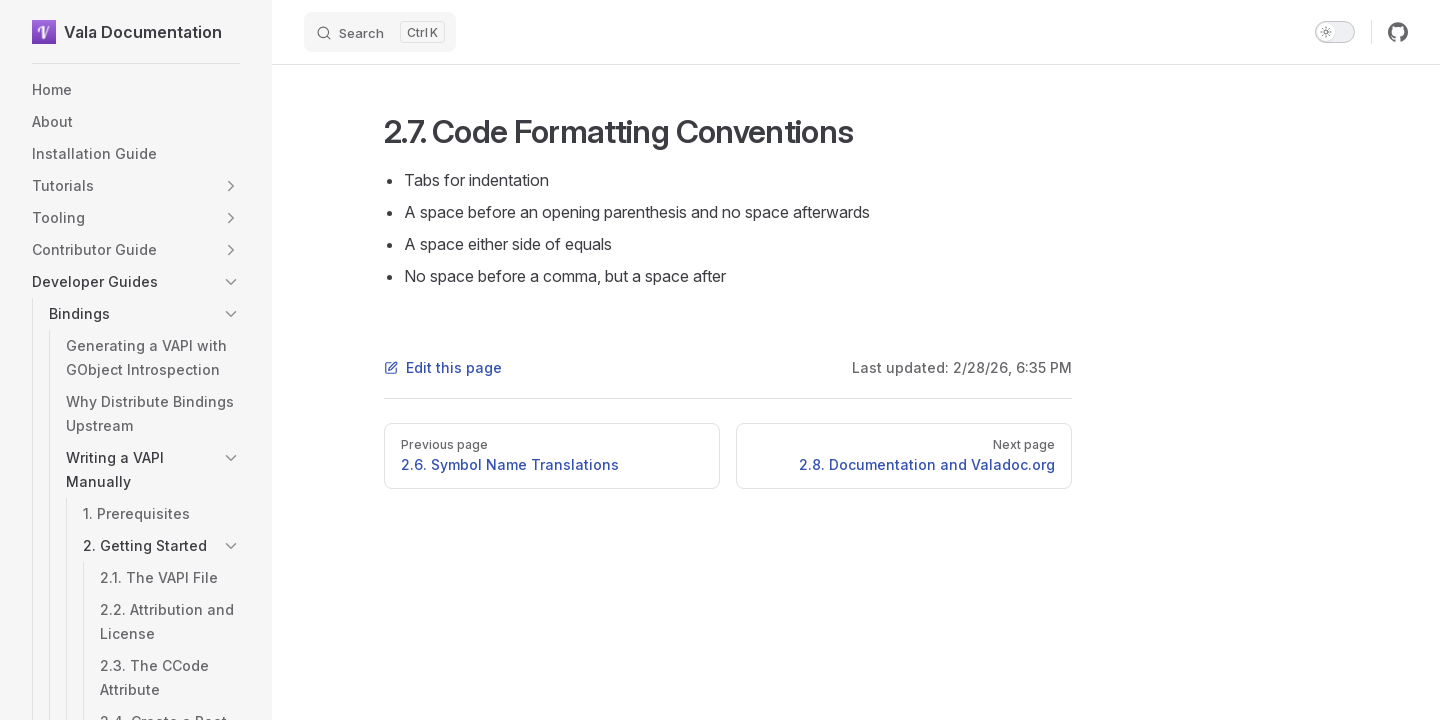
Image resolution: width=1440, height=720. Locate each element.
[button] (231, 186)
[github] (1398, 32)
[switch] (1335, 32)
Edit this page (443, 367)
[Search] (380, 32)
